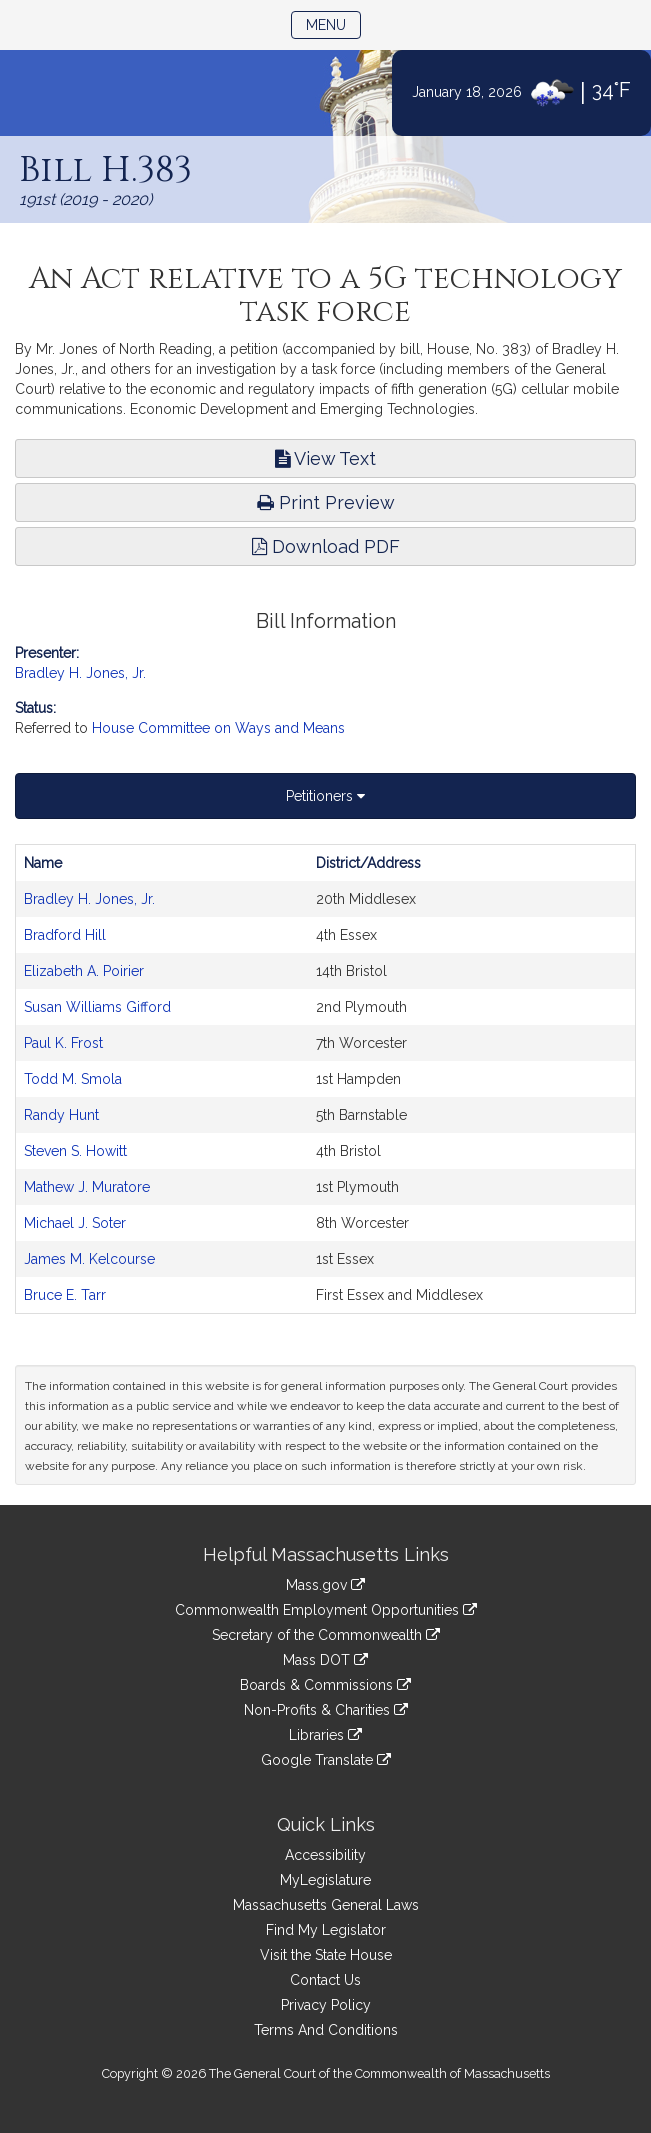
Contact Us (325, 1980)
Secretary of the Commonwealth (326, 1635)
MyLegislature (325, 1880)
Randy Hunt (61, 1115)
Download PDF (326, 546)
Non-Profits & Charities (326, 1710)
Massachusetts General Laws (326, 1905)
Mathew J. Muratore (87, 1187)
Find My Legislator (326, 1930)
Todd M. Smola (73, 1079)
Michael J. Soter (75, 1223)
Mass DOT (325, 1660)
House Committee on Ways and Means (218, 728)
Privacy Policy (326, 2005)
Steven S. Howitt (75, 1151)
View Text (325, 458)
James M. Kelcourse (89, 1259)
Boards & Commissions (325, 1685)
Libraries (325, 1735)
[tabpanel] (325, 1079)
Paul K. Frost (63, 1043)
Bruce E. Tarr (65, 1295)
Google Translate (326, 1760)
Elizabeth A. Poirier (84, 971)
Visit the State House (326, 1955)
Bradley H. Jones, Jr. (80, 673)
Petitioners (325, 796)
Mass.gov (325, 1585)
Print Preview (326, 502)
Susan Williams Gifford (97, 1007)
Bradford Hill (65, 935)
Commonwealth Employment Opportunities (326, 1610)
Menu (333, 23)
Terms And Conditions (326, 2030)
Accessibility (325, 1855)
